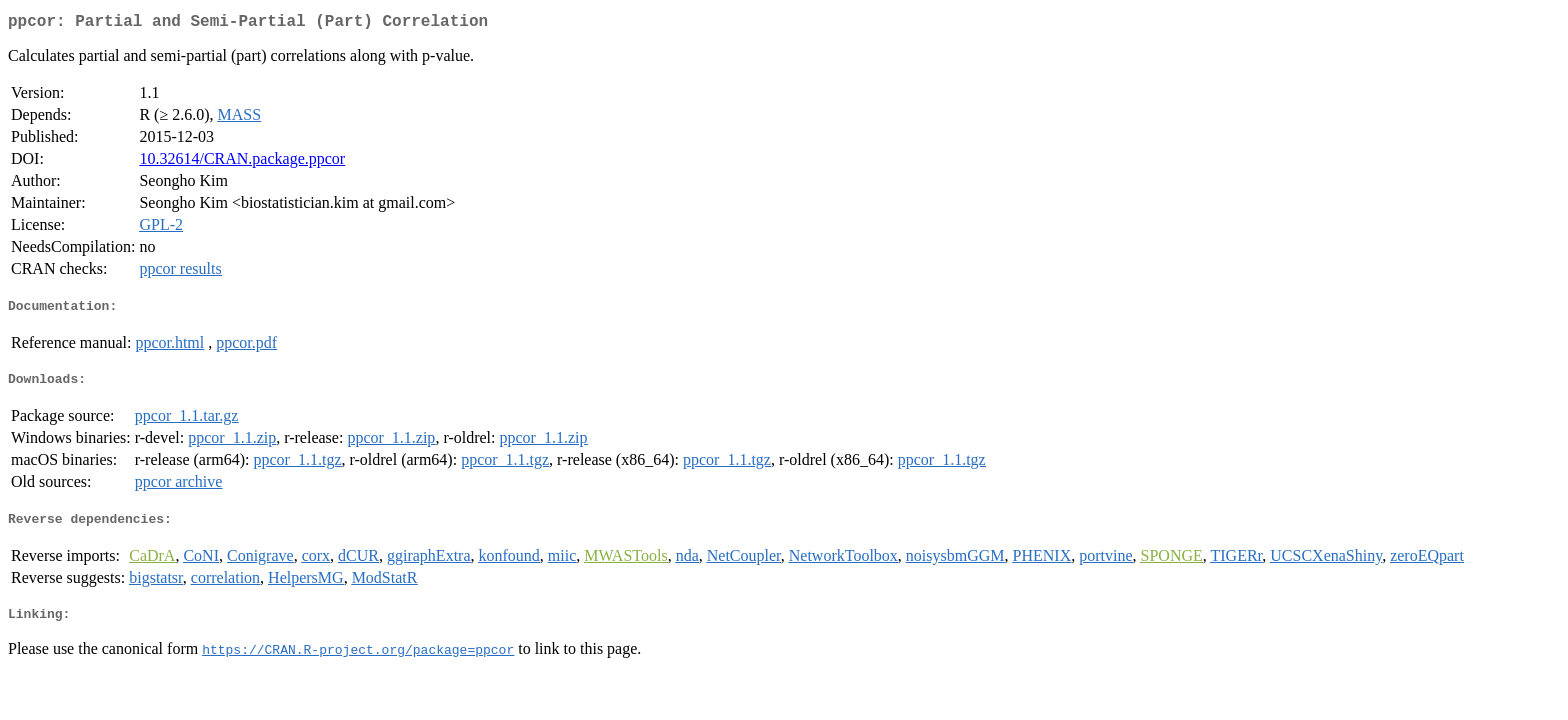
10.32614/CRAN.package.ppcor (242, 162)
